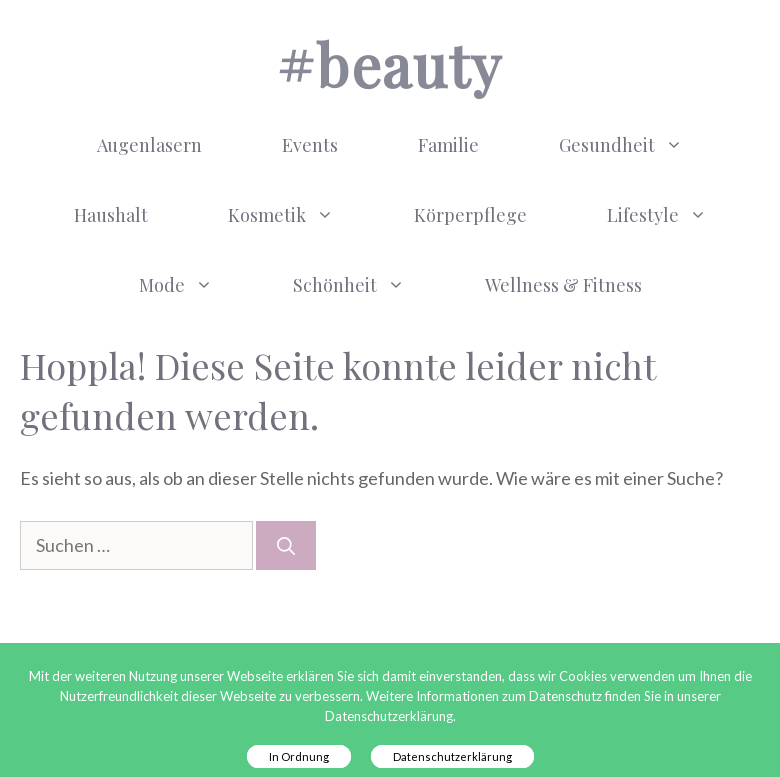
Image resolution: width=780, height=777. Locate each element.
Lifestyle (677, 215)
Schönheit (369, 285)
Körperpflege (470, 215)
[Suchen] (286, 545)
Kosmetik (301, 215)
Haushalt (111, 215)
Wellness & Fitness (563, 285)
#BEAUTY (389, 64)
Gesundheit (641, 145)
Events (310, 145)
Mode (196, 285)
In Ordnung (299, 756)
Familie (448, 145)
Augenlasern (149, 145)
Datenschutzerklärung (452, 756)
